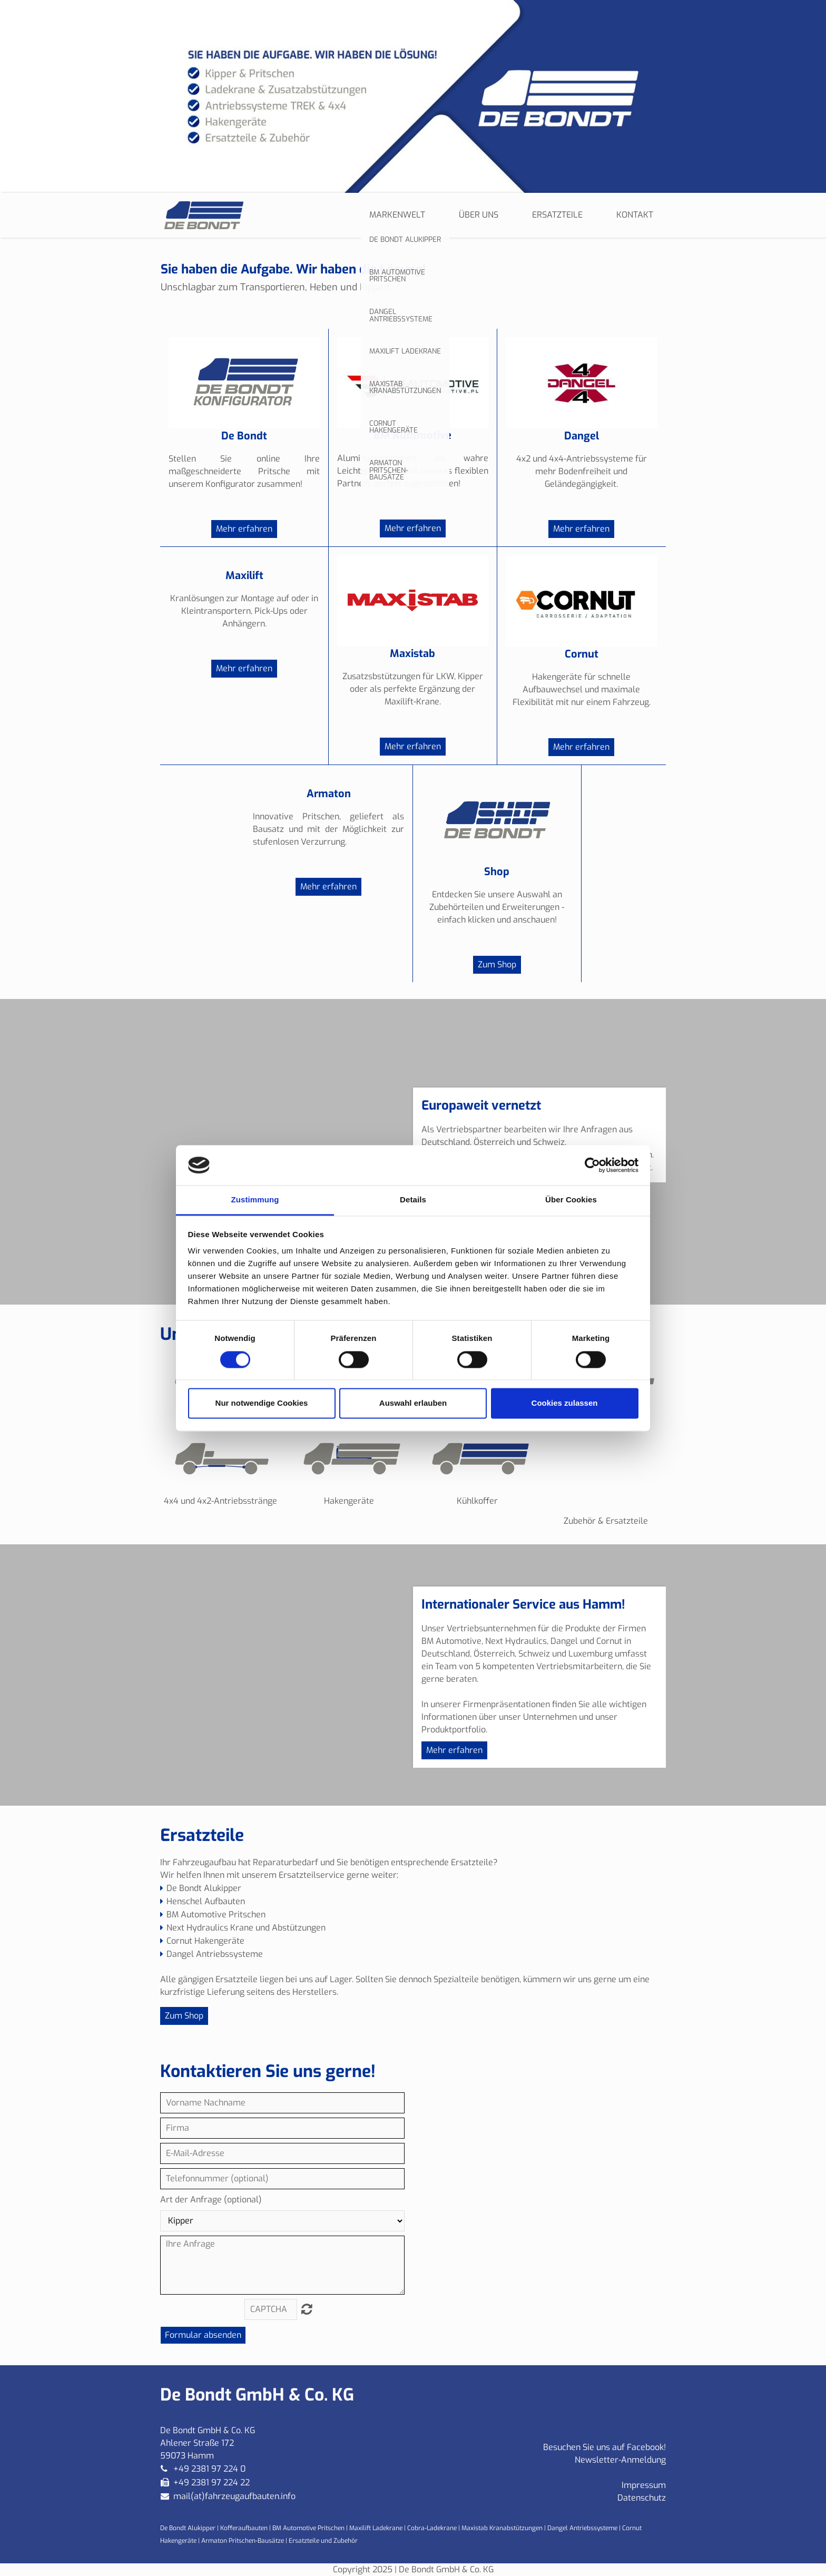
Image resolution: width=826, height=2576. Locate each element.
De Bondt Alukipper (188, 2528)
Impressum (644, 2485)
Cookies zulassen (565, 1403)
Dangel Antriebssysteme (582, 2528)
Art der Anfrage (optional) (211, 2199)
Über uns (478, 214)
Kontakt (634, 214)
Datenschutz (641, 2497)
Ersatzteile (557, 214)
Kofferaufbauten (244, 2528)
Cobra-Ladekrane (432, 2528)
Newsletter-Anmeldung (620, 2459)
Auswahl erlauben (413, 1403)
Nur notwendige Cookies (261, 1403)
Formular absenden (203, 2334)
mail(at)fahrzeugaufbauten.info (234, 2496)
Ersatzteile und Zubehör (323, 2540)
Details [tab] (413, 1200)
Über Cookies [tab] (571, 1200)
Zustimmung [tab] (255, 1200)
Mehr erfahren (244, 528)
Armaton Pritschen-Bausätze (242, 2540)
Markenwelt (397, 214)
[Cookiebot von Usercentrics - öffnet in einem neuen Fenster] (592, 1165)
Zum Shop (497, 964)
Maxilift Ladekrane (375, 2528)
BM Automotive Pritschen (308, 2528)
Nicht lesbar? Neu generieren (306, 2309)
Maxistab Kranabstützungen (502, 2528)
